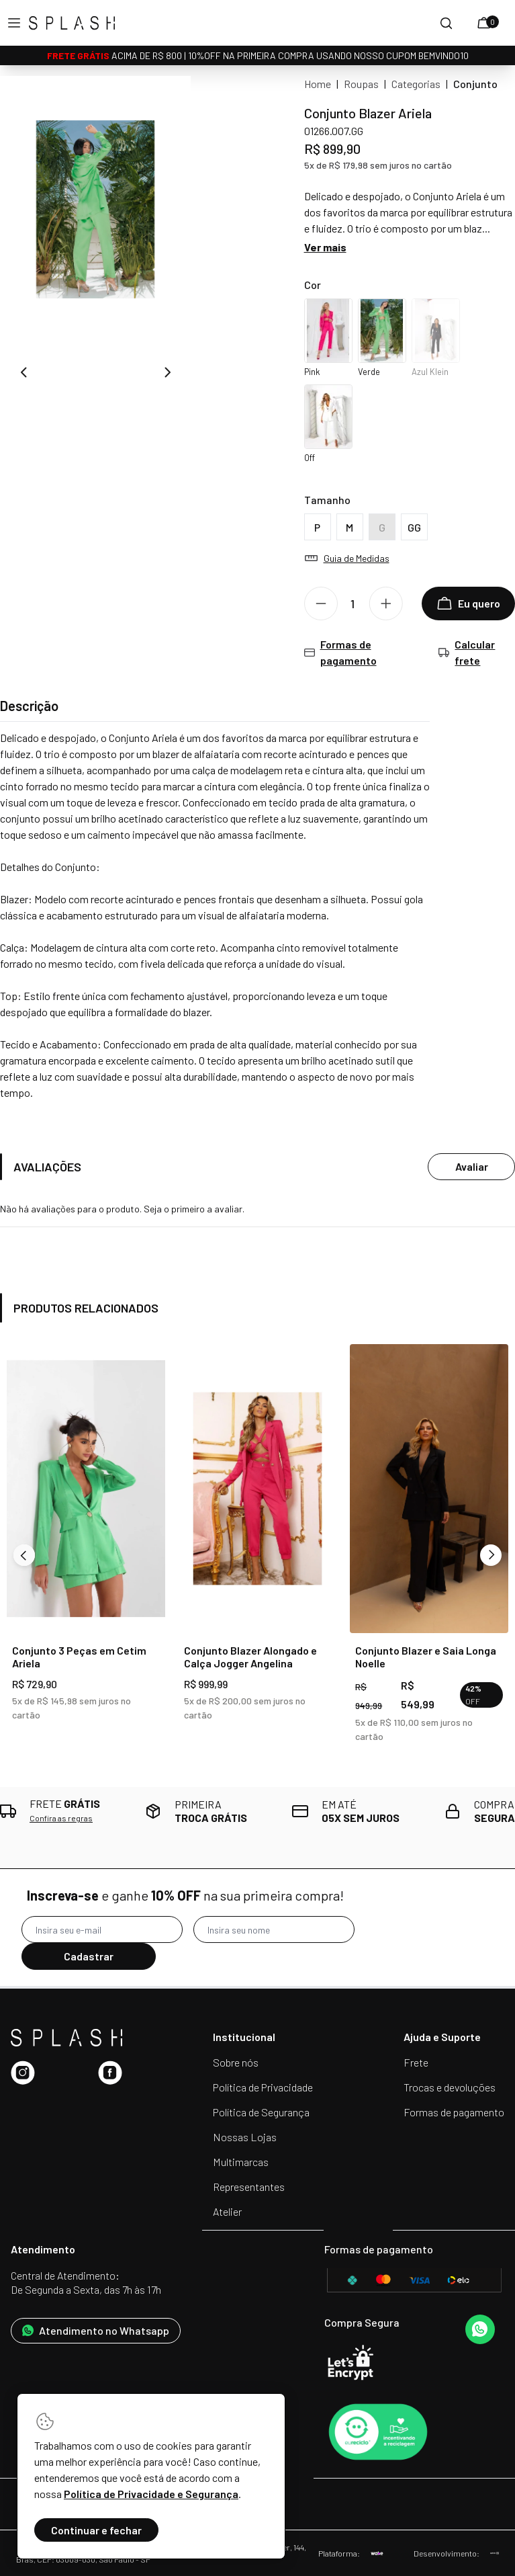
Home (317, 83)
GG (414, 527)
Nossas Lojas (245, 2136)
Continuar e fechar (96, 2530)
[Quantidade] (358, 603)
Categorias (415, 83)
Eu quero (468, 603)
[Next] (491, 1555)
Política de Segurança (261, 2112)
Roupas (361, 83)
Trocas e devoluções (450, 2087)
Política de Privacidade (263, 2087)
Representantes (249, 2186)
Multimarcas (241, 2161)
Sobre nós (236, 2062)
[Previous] (24, 1555)
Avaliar (471, 1166)
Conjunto (475, 83)
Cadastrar (88, 1956)
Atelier (227, 2211)
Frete (416, 2062)
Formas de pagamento (454, 2112)
